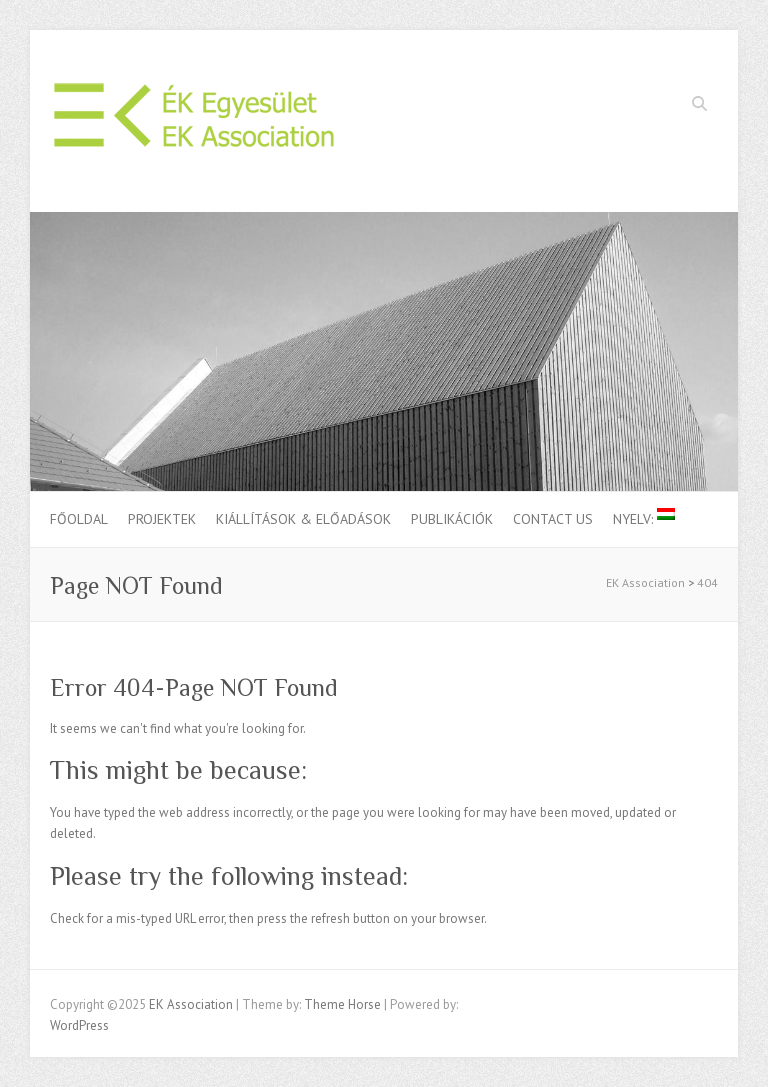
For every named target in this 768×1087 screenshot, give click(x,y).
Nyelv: (644, 518)
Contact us (553, 519)
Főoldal (79, 519)
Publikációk (452, 519)
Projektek (162, 519)
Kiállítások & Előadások (303, 519)
